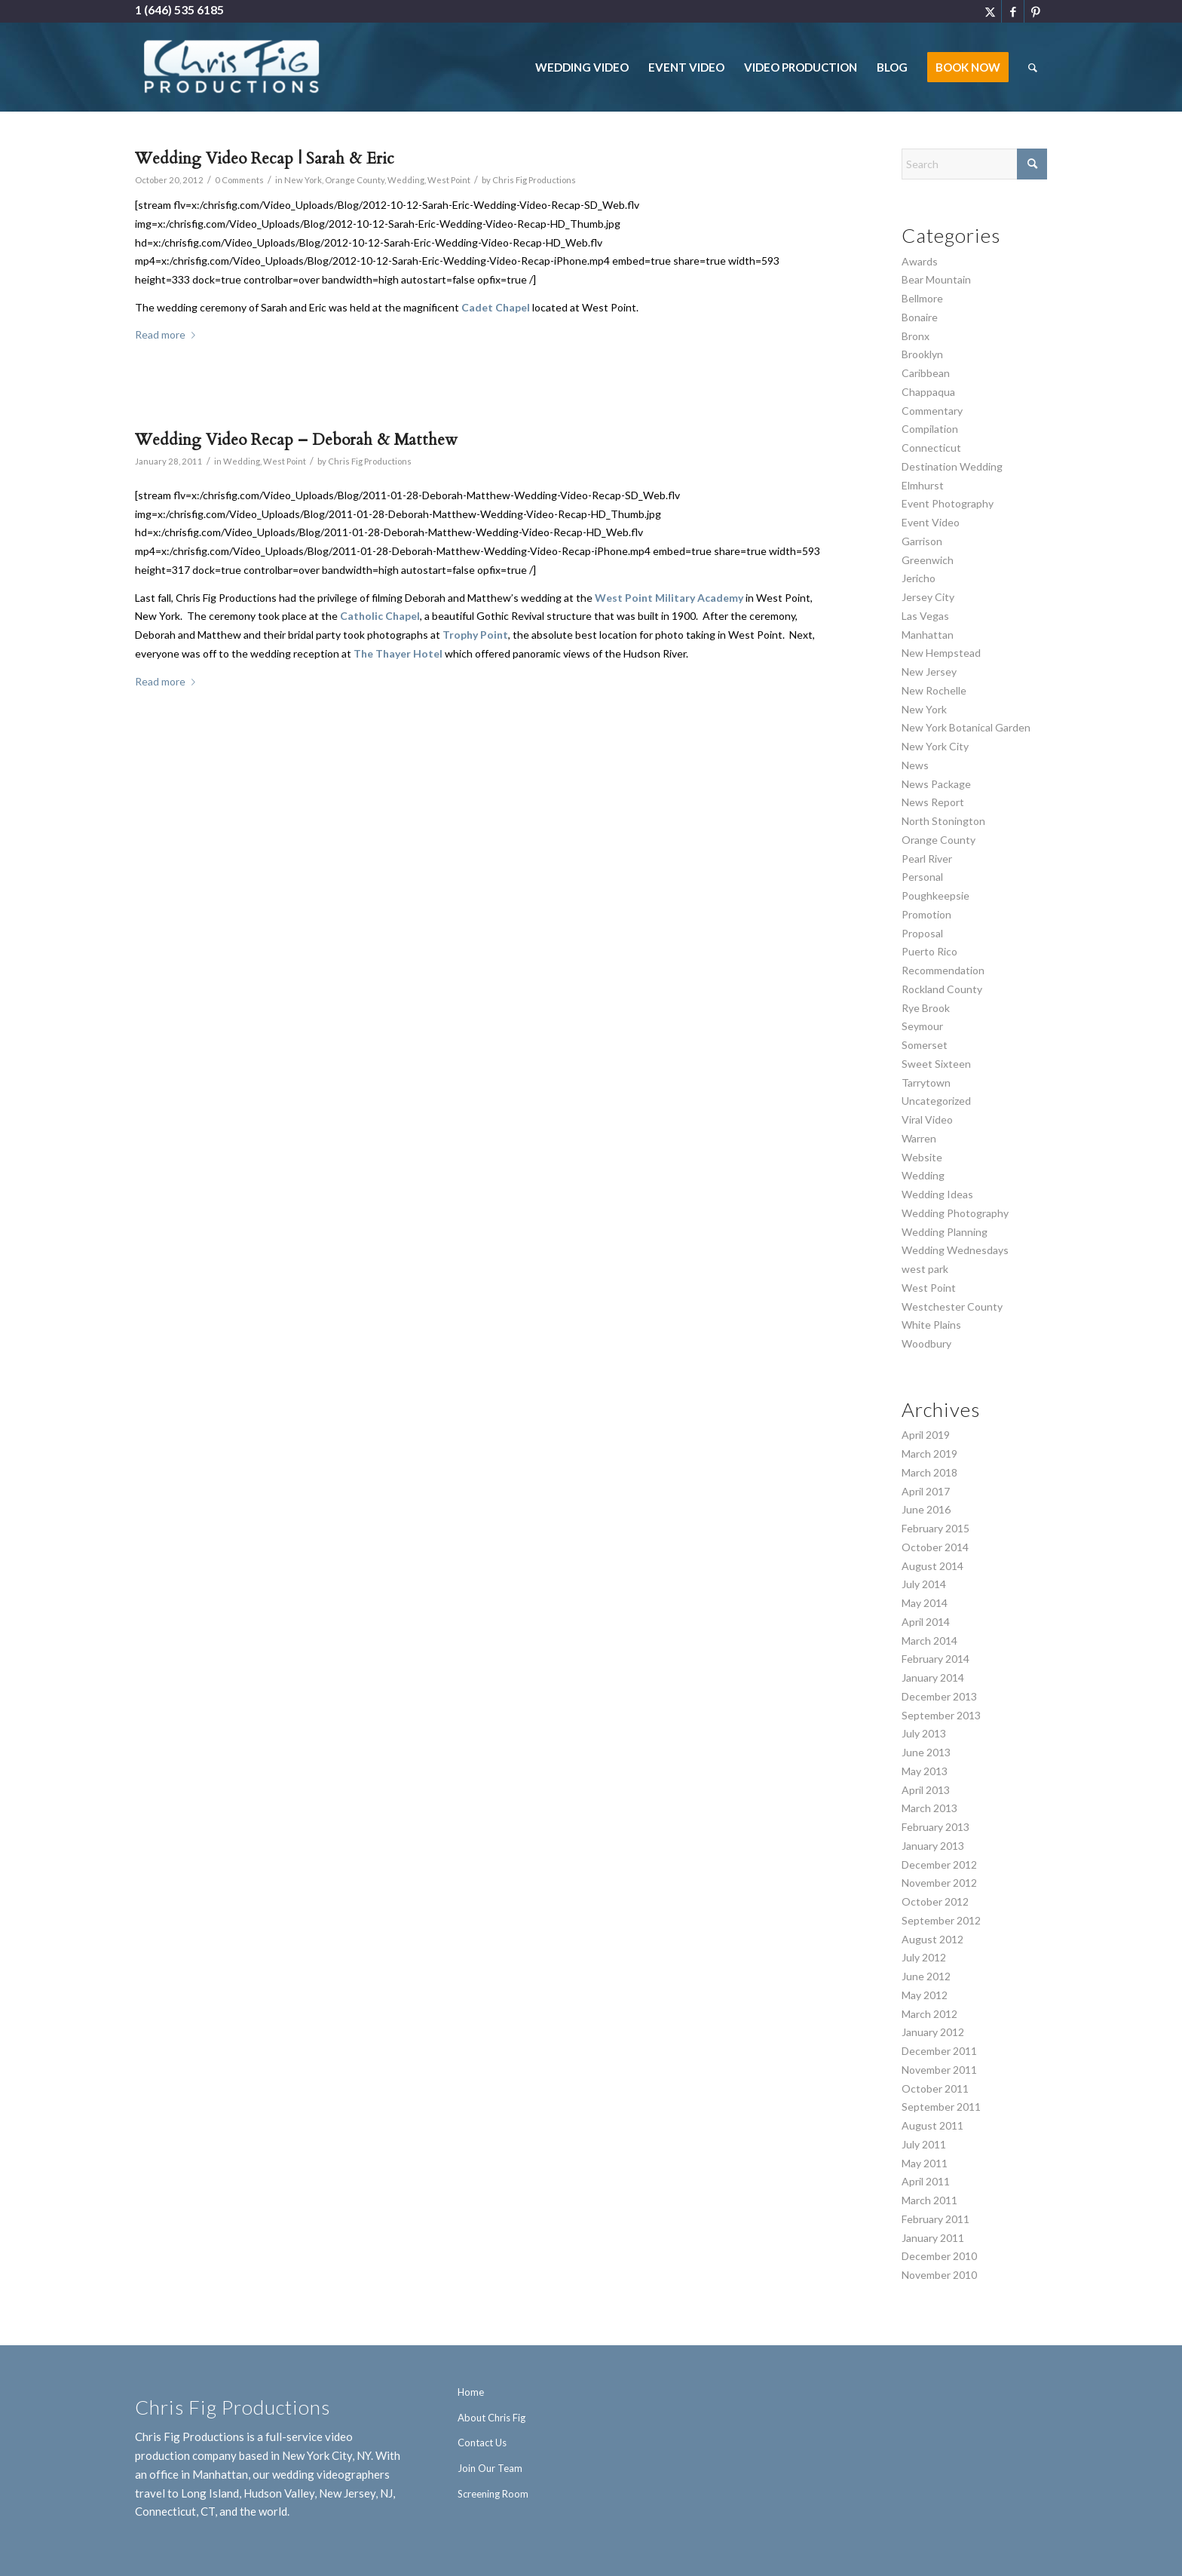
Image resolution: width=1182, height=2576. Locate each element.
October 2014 (935, 1547)
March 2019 (929, 1453)
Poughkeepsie (935, 895)
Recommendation (943, 970)
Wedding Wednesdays (955, 1250)
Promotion (926, 914)
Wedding (405, 180)
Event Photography (948, 503)
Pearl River (927, 858)
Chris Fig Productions (534, 180)
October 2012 (935, 1901)
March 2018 (929, 1472)
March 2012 (929, 2013)
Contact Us (482, 2442)
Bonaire (920, 317)
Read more (168, 334)
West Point (448, 180)
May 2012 (925, 1995)
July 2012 (924, 1957)
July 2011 (924, 2144)
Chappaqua (928, 391)
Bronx (915, 336)
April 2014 (926, 1621)
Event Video (931, 522)
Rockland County (942, 989)
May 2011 (925, 2163)
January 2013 (933, 1845)
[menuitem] (581, 67)
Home (471, 2392)
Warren (919, 1138)
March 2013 (929, 1808)
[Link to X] (990, 11)
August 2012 (932, 1939)
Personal (922, 876)
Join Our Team (490, 2468)
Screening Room (493, 2494)
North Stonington (943, 820)
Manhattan (928, 634)
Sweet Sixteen (936, 1063)
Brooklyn (922, 354)
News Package (936, 783)
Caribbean (926, 372)
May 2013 (925, 1771)
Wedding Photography (955, 1213)
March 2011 (929, 2200)
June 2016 (926, 1509)
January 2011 (933, 2237)
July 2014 (924, 1584)
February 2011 (935, 2219)
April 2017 (926, 1491)
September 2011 (941, 2106)
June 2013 (926, 1752)
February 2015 (935, 1528)
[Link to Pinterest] (1035, 11)
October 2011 (935, 2088)
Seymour (922, 1026)
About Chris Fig (491, 2418)
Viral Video (927, 1119)
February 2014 (935, 1658)
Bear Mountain (936, 279)
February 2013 (935, 1826)
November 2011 (939, 2069)
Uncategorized (936, 1100)
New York (303, 180)
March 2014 (929, 1640)
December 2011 (939, 2050)
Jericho (918, 578)
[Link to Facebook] (1013, 11)
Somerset (925, 1044)
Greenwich (928, 560)
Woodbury (926, 1343)
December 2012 (939, 1864)
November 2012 (939, 1882)
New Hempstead (941, 652)
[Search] (1032, 67)
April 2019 (926, 1434)
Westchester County (952, 1306)
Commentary (932, 410)
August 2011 (932, 2125)
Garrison (922, 541)
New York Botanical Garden (966, 727)
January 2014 (933, 1677)
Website (922, 1157)
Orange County (354, 180)
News (915, 765)
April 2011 (926, 2181)
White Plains (931, 1324)
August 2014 (932, 1565)
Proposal (922, 933)
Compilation (930, 428)
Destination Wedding (952, 466)
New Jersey (929, 671)
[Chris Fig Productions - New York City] (232, 67)
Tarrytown (926, 1082)
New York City (935, 746)
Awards (920, 261)
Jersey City (928, 596)
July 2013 (924, 1733)
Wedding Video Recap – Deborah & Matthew (296, 440)
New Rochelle (934, 690)
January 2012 (933, 2032)
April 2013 (926, 1789)
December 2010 (939, 2255)
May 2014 (925, 1602)
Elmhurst (923, 485)
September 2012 (941, 1920)
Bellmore (922, 298)
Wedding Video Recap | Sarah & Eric (264, 159)
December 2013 (939, 1696)
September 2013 (941, 1715)
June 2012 (926, 1976)
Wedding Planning (945, 1231)
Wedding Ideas (937, 1194)
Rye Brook (926, 1007)
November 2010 (939, 2274)
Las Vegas (925, 615)
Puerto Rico (929, 951)
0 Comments (239, 180)
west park (925, 1268)
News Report (933, 802)
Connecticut (931, 447)
